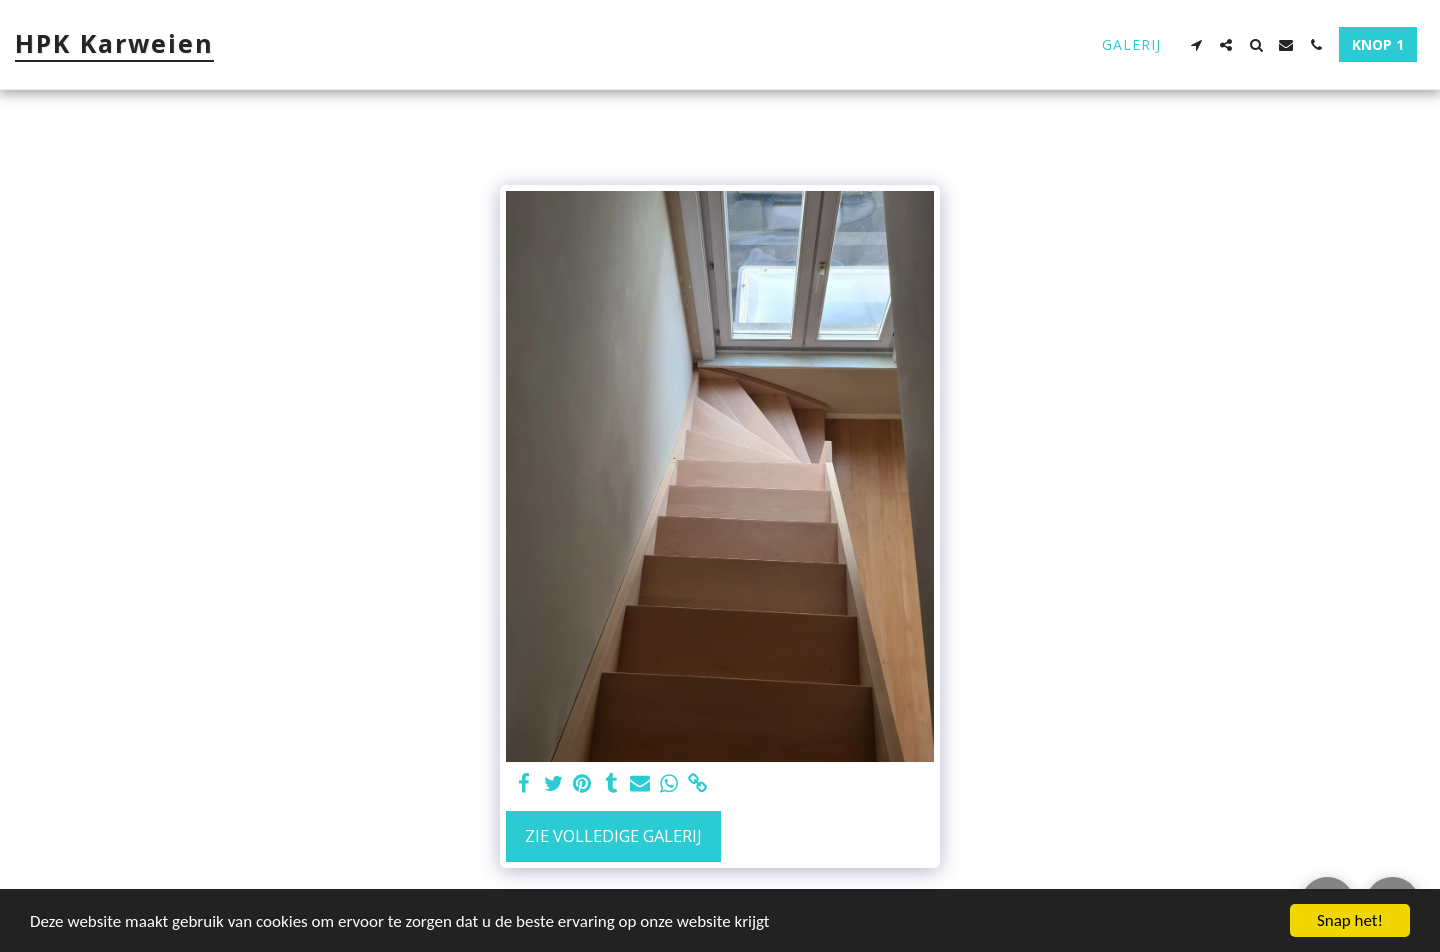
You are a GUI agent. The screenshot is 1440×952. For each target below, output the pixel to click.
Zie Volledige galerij (613, 835)
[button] (1196, 45)
